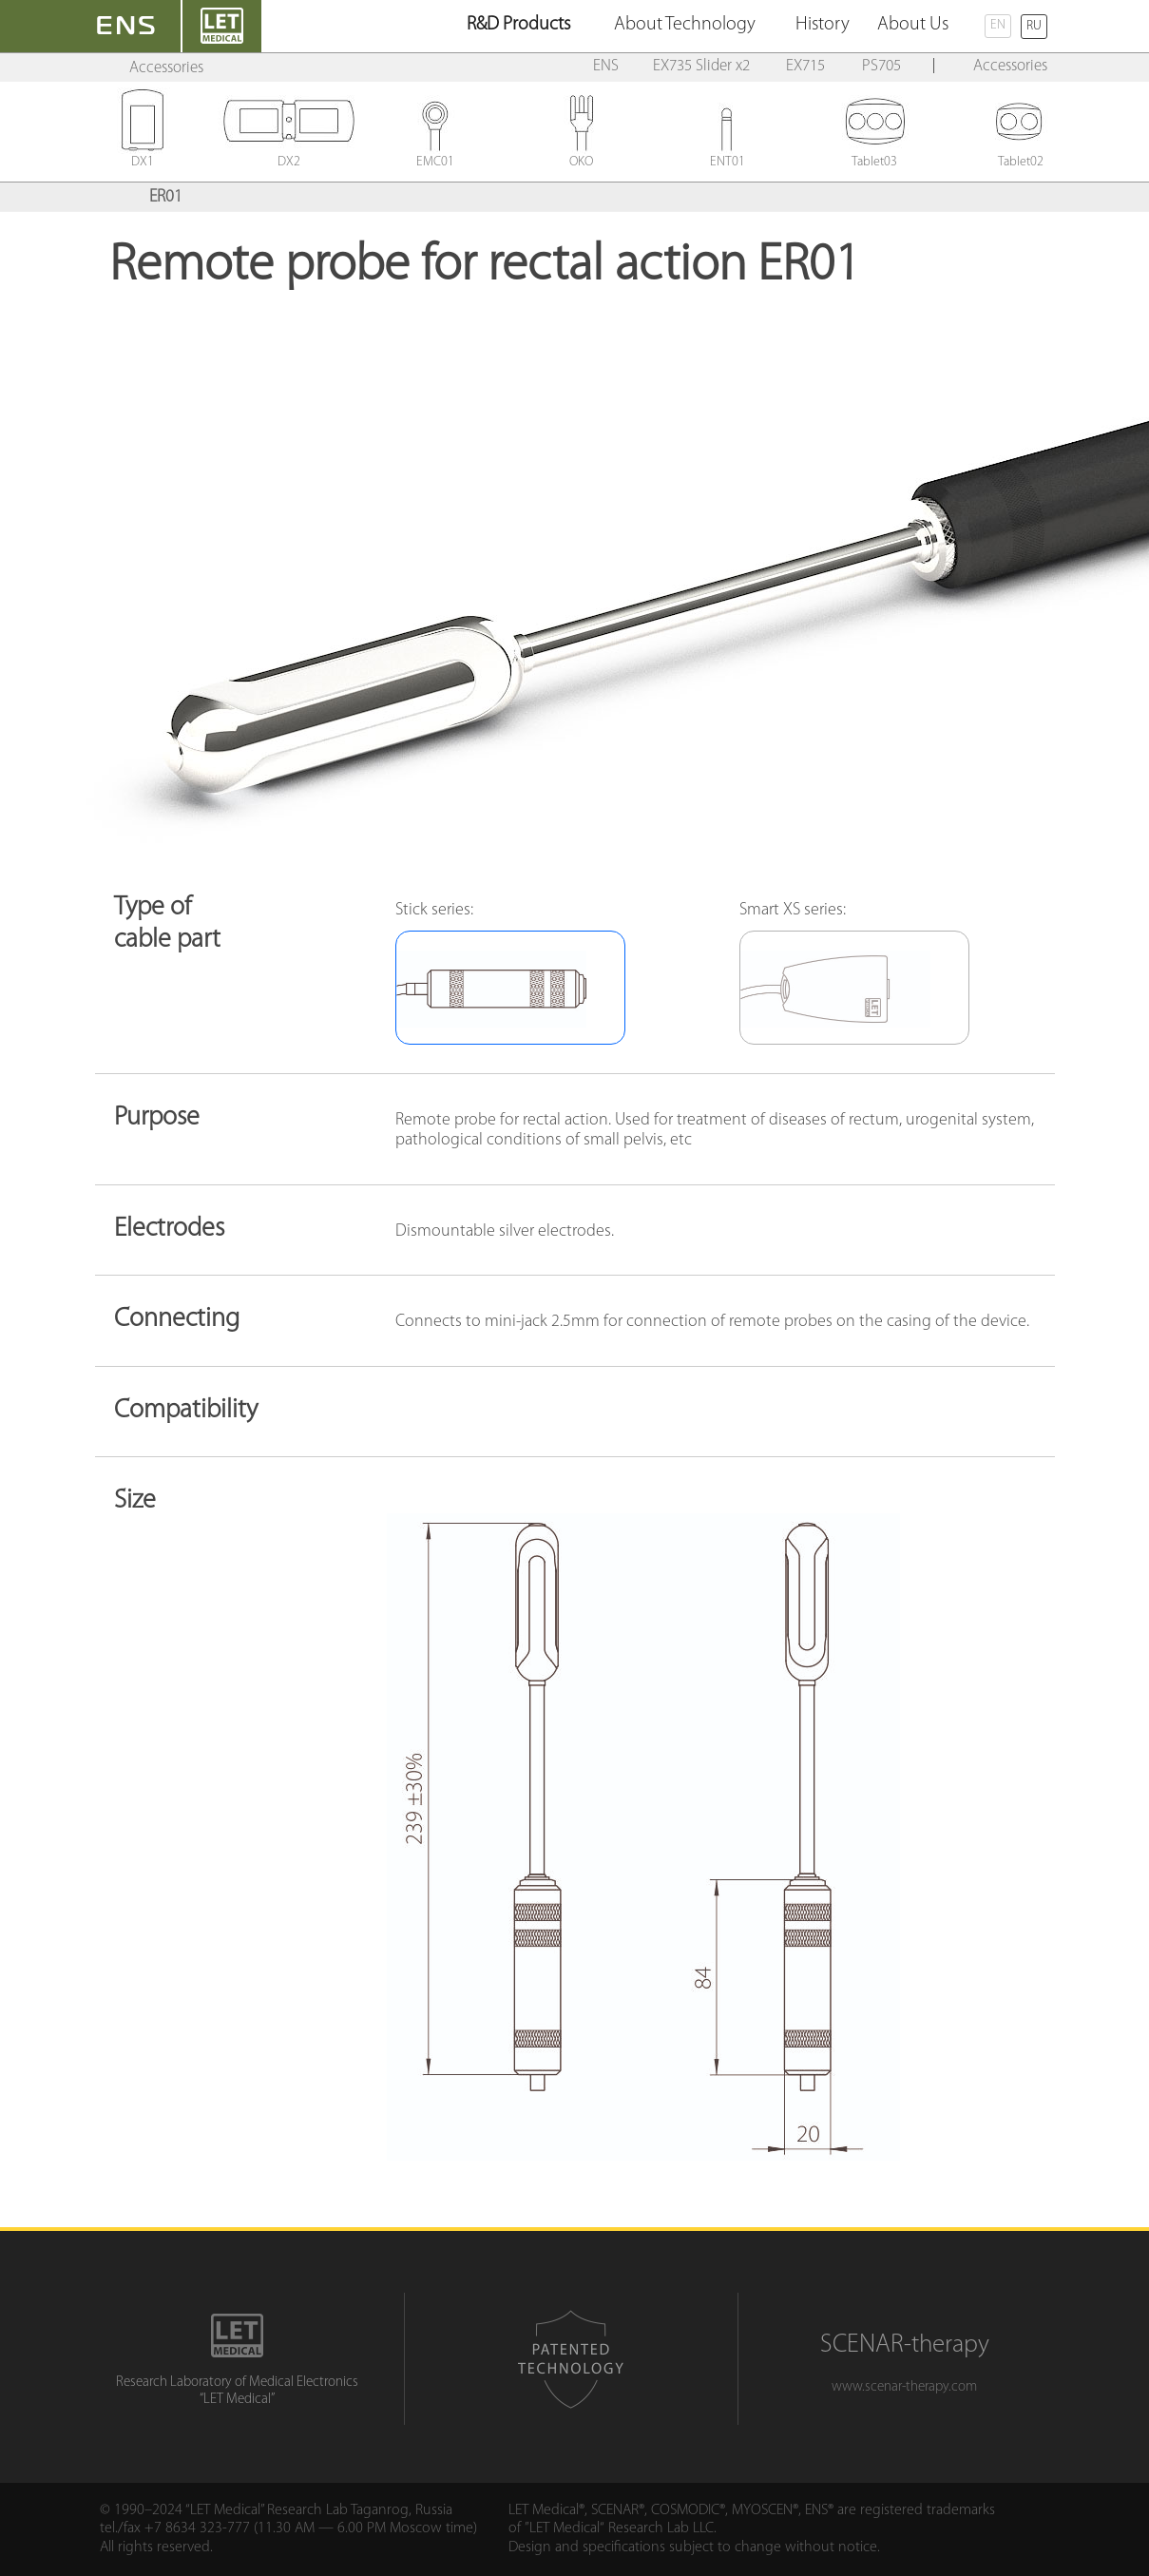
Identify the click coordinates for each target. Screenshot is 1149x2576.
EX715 (805, 66)
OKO (581, 156)
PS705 (881, 66)
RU (1034, 26)
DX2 (289, 156)
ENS (606, 66)
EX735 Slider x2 (701, 66)
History (822, 24)
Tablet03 (874, 156)
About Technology (685, 24)
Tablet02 (1020, 156)
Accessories (166, 68)
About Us (912, 24)
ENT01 (728, 156)
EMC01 (435, 156)
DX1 (142, 156)
